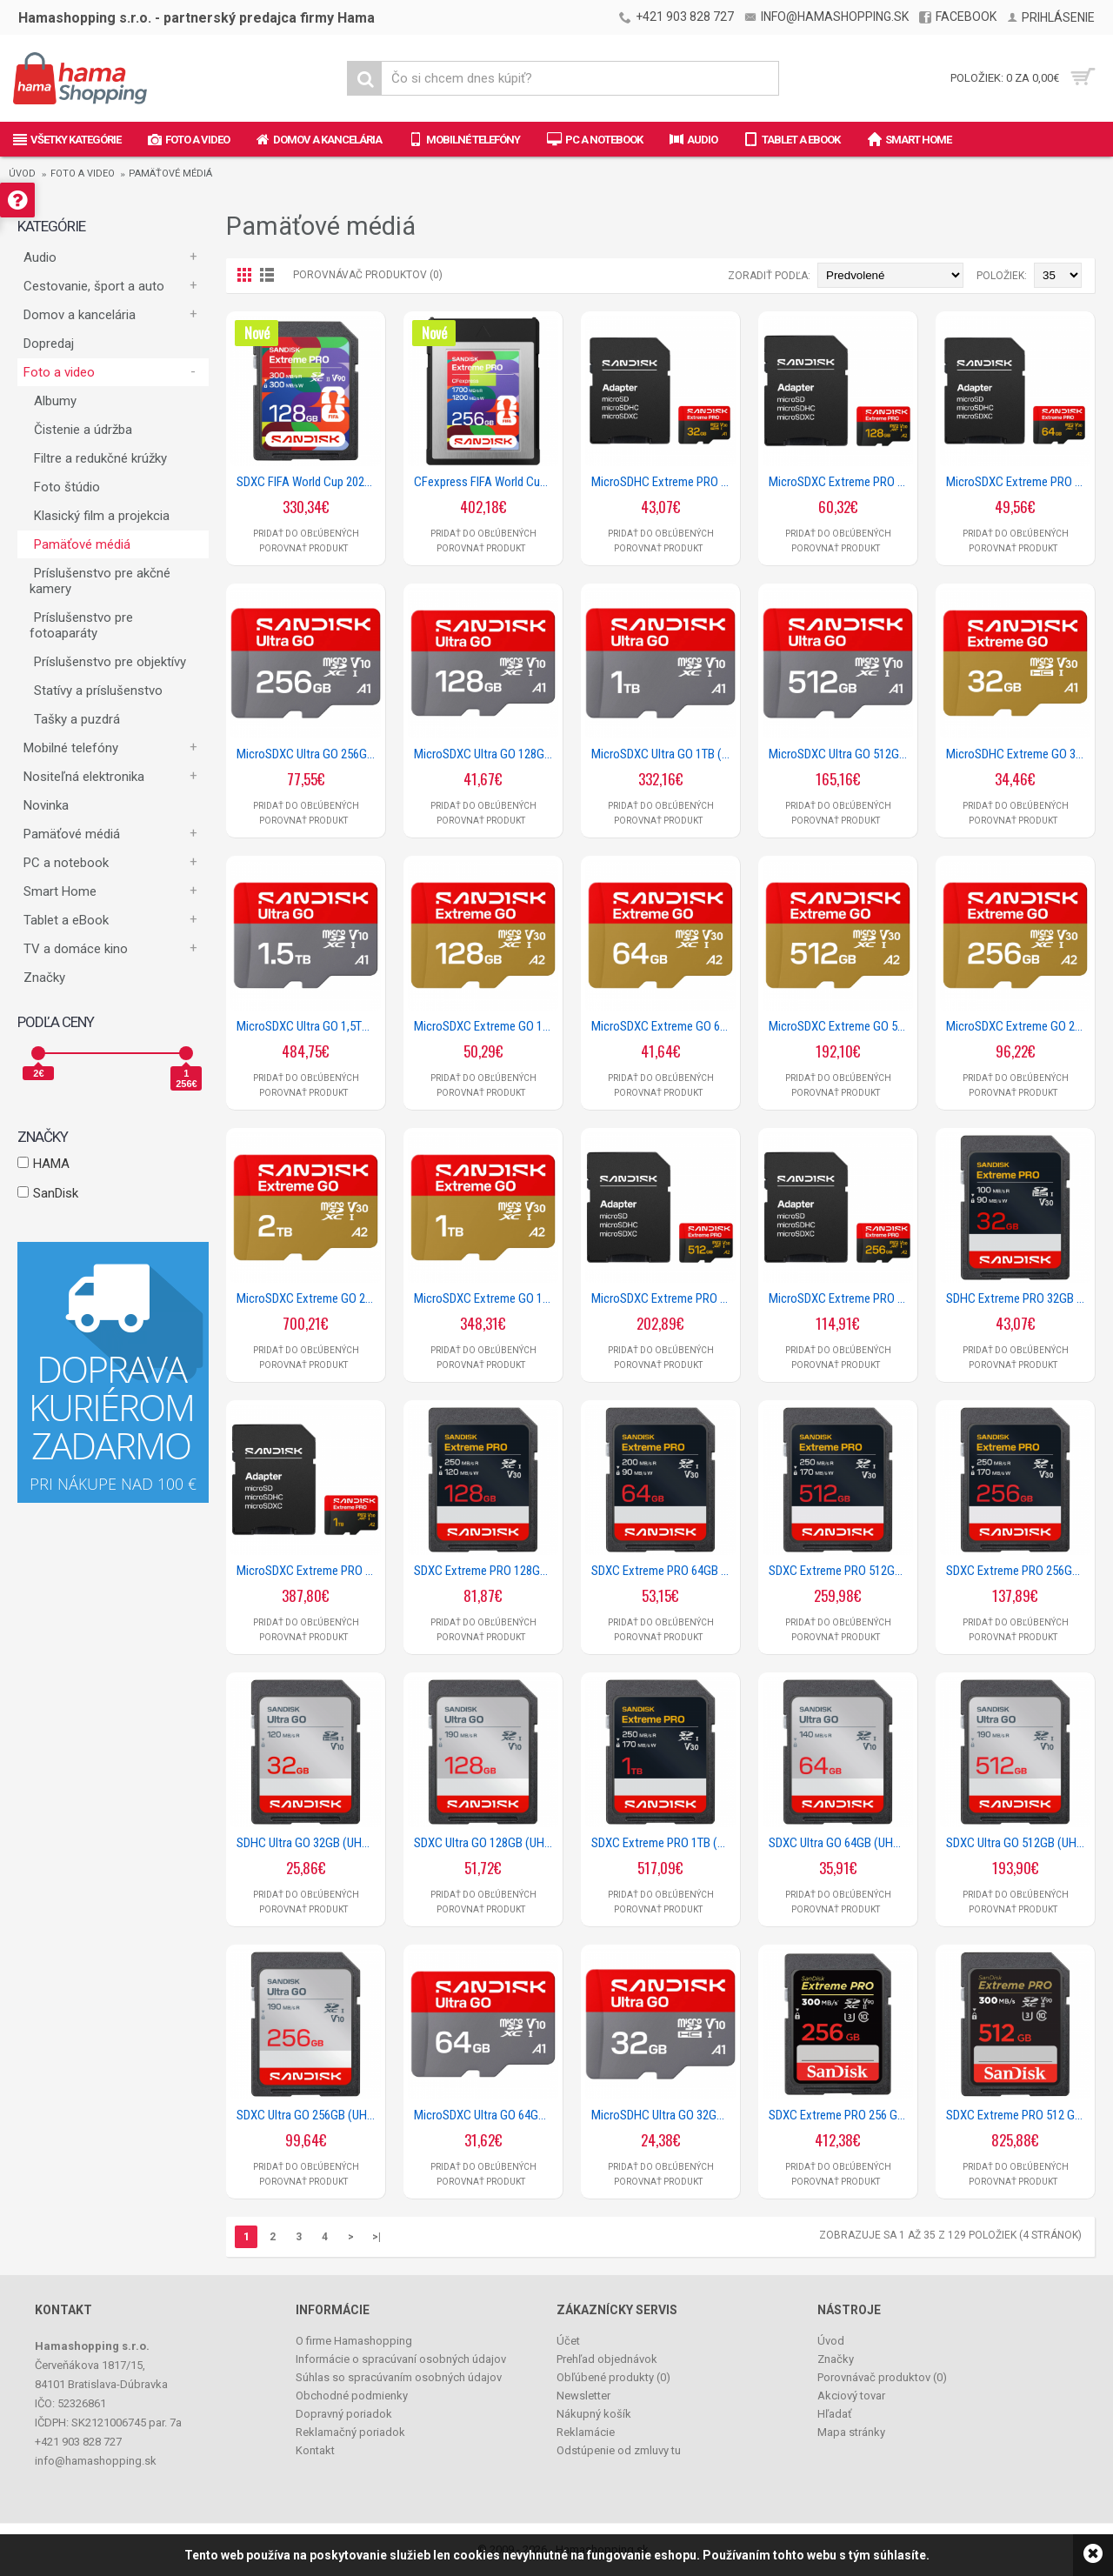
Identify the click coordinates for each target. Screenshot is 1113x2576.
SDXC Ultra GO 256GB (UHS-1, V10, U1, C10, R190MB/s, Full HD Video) (309, 2115)
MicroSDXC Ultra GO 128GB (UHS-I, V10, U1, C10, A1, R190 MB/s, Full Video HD (486, 754)
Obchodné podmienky (352, 2395)
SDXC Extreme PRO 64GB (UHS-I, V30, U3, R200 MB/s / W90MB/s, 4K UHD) (663, 1570)
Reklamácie (585, 2432)
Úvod (22, 173)
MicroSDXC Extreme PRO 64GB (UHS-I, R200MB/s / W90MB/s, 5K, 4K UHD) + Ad (1018, 482)
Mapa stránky (851, 2432)
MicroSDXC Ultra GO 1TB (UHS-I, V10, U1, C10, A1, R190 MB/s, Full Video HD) (663, 754)
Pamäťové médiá (170, 173)
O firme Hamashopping (354, 2340)
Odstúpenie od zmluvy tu (618, 2450)
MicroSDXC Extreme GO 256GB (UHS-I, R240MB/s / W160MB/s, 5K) (1018, 1026)
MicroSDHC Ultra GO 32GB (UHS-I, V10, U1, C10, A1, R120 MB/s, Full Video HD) (663, 2115)
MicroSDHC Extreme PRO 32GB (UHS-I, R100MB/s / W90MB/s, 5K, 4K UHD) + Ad (663, 482)
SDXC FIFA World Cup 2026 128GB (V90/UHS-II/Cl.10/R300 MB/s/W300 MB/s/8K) (309, 482)
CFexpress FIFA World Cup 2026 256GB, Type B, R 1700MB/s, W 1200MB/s (486, 482)
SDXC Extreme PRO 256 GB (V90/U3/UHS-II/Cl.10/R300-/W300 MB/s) (841, 2115)
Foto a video (82, 173)
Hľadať (834, 2413)
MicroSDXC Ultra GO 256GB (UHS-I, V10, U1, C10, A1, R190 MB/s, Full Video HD (309, 754)
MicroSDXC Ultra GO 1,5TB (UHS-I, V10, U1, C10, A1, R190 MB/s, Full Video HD (309, 1026)
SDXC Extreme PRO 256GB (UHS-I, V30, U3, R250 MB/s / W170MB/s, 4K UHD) (1018, 1570)
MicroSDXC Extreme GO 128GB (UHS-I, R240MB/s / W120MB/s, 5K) (486, 1026)
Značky (44, 977)
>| (376, 2237)
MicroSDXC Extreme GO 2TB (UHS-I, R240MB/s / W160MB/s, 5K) (309, 1298)
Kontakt (315, 2450)
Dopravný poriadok (344, 2413)
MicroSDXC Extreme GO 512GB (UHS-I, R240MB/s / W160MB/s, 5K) (841, 1026)
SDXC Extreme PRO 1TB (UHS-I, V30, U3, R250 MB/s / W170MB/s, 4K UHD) (663, 1843)
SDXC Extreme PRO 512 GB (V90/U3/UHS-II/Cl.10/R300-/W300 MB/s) (1018, 2115)
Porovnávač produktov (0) (368, 275)
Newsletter (583, 2395)
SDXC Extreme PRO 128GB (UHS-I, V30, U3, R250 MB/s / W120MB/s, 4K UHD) (486, 1570)
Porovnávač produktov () (882, 2377)
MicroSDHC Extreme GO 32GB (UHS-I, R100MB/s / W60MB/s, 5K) (1018, 754)
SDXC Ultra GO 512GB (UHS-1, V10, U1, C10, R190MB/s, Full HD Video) (1018, 1843)
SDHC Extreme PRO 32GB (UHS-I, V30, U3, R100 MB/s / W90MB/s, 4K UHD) (1018, 1298)
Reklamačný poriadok (350, 2432)
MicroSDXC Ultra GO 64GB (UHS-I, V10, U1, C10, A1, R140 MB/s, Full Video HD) (486, 2115)
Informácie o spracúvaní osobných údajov (401, 2359)
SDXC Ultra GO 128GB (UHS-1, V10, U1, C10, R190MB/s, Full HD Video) (486, 1843)
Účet (568, 2340)
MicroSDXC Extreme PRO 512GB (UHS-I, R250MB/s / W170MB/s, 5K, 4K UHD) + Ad (663, 1298)
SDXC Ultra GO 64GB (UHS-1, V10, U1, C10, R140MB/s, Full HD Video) (841, 1843)
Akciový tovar (851, 2395)
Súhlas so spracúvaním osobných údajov (399, 2377)
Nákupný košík (593, 2413)
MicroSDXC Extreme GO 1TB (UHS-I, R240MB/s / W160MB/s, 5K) (486, 1298)
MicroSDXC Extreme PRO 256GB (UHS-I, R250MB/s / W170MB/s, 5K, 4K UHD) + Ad (841, 1298)
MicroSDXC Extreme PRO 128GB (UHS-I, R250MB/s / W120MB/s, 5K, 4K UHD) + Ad (841, 482)
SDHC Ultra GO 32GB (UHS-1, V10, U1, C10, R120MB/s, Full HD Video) (309, 1843)
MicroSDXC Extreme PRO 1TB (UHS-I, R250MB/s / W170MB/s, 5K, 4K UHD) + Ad (309, 1570)
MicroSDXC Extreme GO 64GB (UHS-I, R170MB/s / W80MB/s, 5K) (663, 1026)
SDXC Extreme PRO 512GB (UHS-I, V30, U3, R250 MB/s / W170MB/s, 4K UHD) (841, 1570)
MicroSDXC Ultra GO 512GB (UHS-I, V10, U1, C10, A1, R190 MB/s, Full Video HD (841, 754)
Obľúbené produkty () (613, 2377)
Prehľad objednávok (606, 2359)
